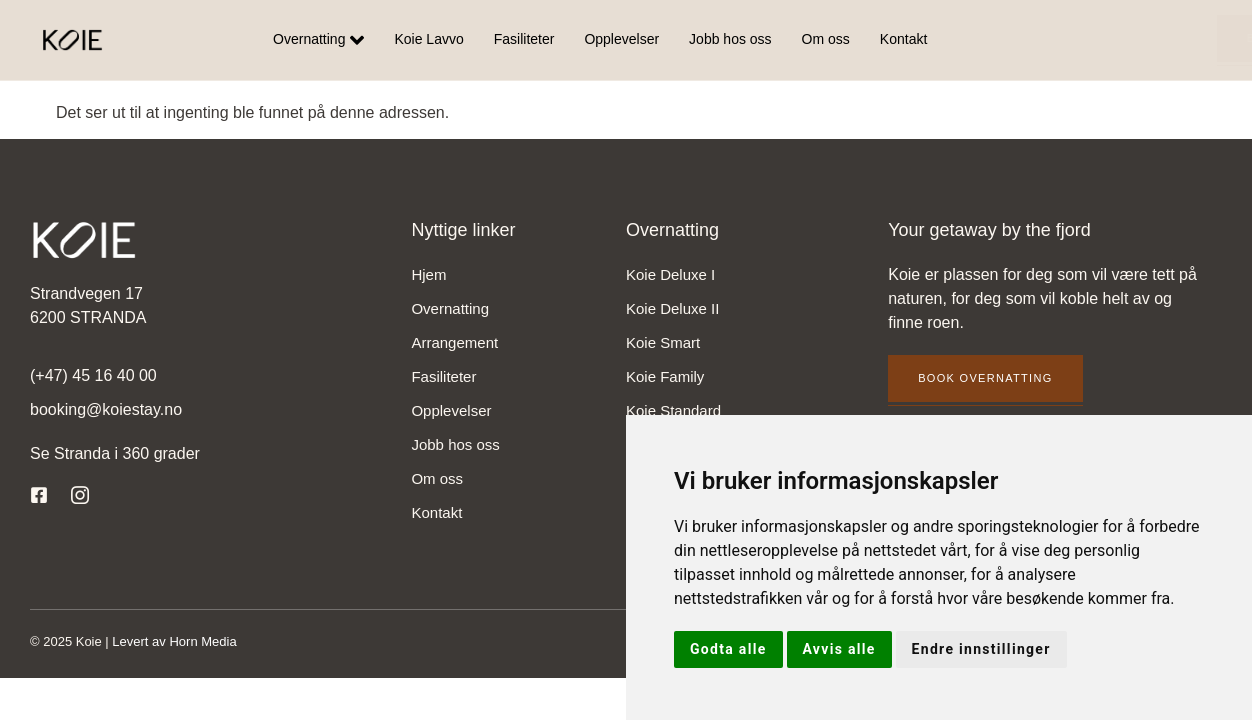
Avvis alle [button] (839, 649)
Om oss (826, 40)
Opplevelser (621, 40)
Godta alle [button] (728, 649)
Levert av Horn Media (174, 641)
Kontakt (903, 40)
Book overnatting (1136, 38)
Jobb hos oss (730, 40)
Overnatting (318, 40)
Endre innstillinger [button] (981, 649)
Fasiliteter (524, 40)
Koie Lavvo (428, 40)
